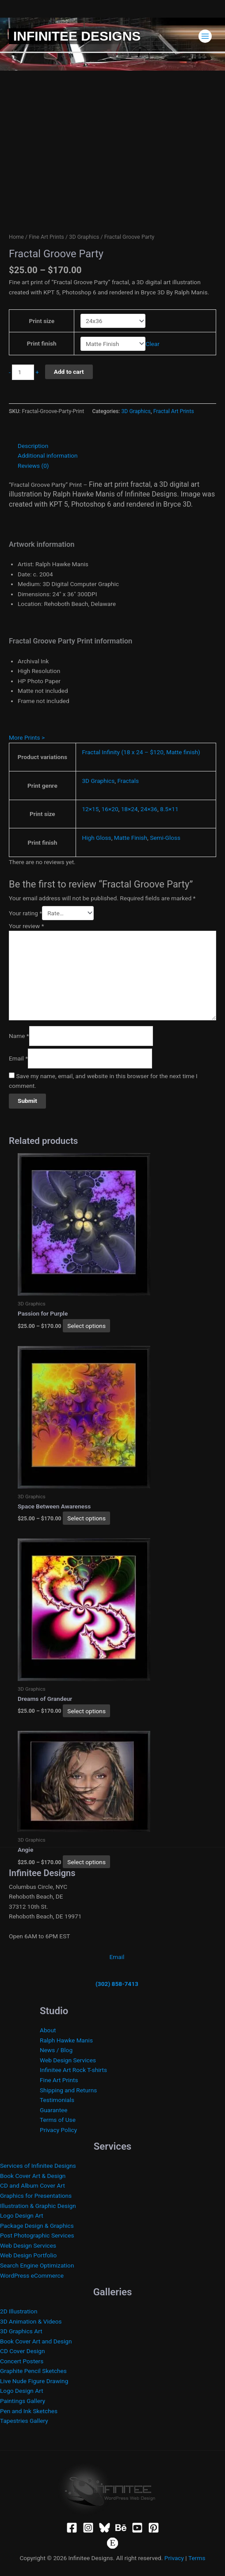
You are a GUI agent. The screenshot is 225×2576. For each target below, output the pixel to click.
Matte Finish (130, 837)
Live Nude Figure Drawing (34, 2380)
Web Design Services (68, 2060)
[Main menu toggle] (205, 36)
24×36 (149, 808)
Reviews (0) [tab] (33, 465)
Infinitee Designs (77, 36)
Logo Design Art (21, 2215)
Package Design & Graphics (37, 2225)
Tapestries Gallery (24, 2420)
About (48, 2030)
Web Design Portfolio (28, 2255)
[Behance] (120, 2527)
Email (18, 1058)
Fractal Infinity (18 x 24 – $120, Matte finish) (141, 752)
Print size (41, 320)
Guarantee (54, 2109)
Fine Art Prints (46, 236)
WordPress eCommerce (32, 2275)
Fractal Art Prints (173, 411)
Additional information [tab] (48, 455)
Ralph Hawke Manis (66, 2040)
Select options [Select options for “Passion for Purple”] (86, 1325)
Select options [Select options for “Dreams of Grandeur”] (86, 1710)
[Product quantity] (23, 372)
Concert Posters (21, 2361)
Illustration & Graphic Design (38, 2205)
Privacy (174, 2557)
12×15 (90, 808)
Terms (196, 2557)
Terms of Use (58, 2119)
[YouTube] (137, 2527)
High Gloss (96, 837)
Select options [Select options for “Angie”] (86, 1861)
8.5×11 (169, 808)
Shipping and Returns (68, 2090)
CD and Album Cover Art (32, 2185)
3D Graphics (84, 236)
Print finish (42, 343)
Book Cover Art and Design (36, 2341)
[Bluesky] (104, 2527)
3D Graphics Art (21, 2331)
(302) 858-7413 (116, 1983)
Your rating (25, 913)
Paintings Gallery (22, 2400)
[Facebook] (71, 2527)
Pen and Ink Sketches (28, 2410)
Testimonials (57, 2099)
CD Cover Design (22, 2350)
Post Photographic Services (37, 2235)
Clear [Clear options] (152, 343)
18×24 (129, 808)
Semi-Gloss (165, 837)
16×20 (110, 808)
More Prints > (27, 737)
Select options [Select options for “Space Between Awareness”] (86, 1518)
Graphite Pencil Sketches (33, 2370)
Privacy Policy (58, 2129)
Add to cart (69, 371)
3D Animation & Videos (31, 2321)
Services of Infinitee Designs (38, 2165)
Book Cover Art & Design (32, 2175)
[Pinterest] (153, 2527)
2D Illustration (18, 2311)
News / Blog (56, 2049)
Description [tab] (33, 445)
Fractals (128, 780)
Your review (26, 925)
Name (19, 1035)
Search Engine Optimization (37, 2265)
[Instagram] (88, 2527)
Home (16, 236)
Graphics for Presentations (36, 2195)
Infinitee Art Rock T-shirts (73, 2069)
